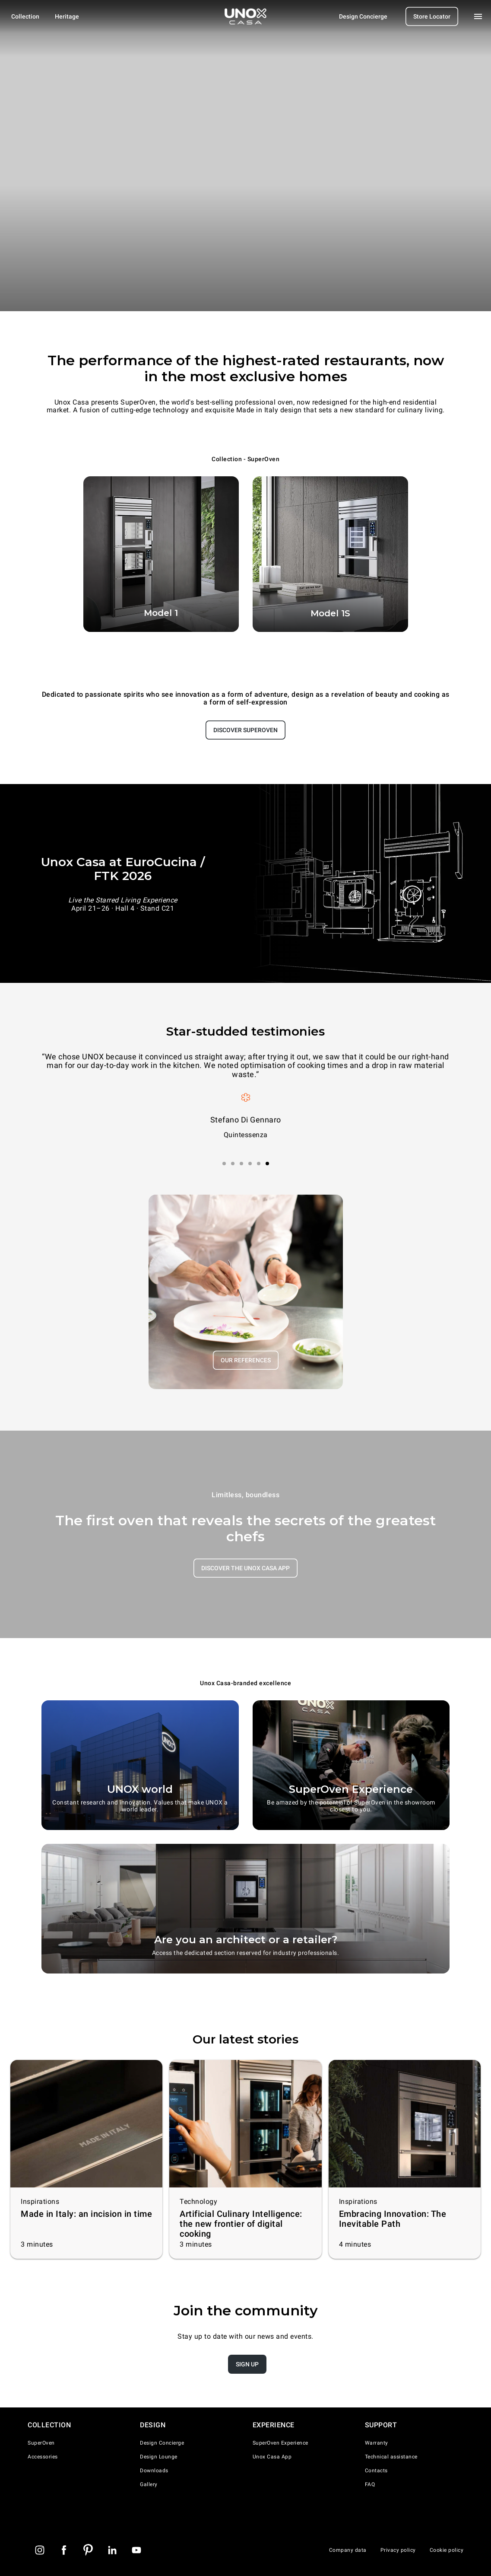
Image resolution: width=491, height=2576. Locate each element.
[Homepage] (246, 16)
